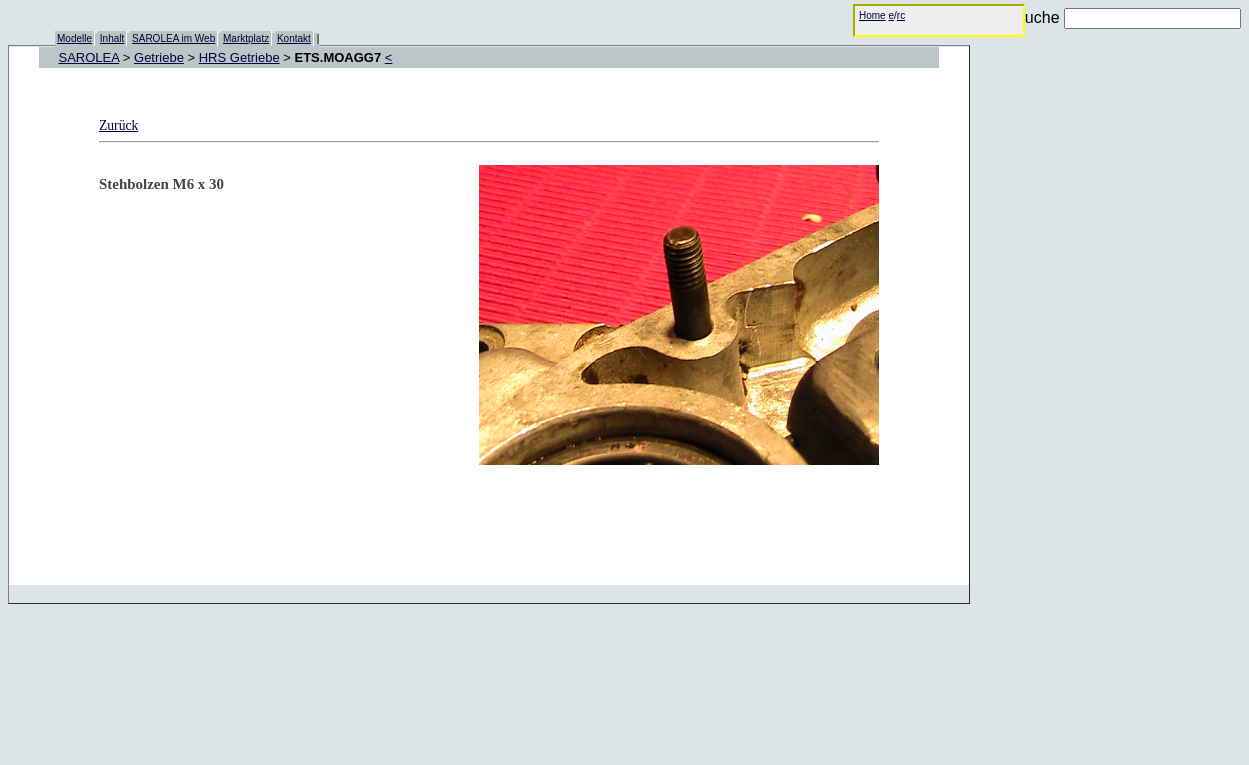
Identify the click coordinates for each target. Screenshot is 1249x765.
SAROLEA (89, 57)
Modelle (74, 38)
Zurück (118, 125)
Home (872, 15)
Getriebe (159, 57)
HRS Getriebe (239, 57)
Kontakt (294, 38)
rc (901, 15)
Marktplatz (246, 38)
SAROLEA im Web (173, 38)
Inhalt (112, 38)
